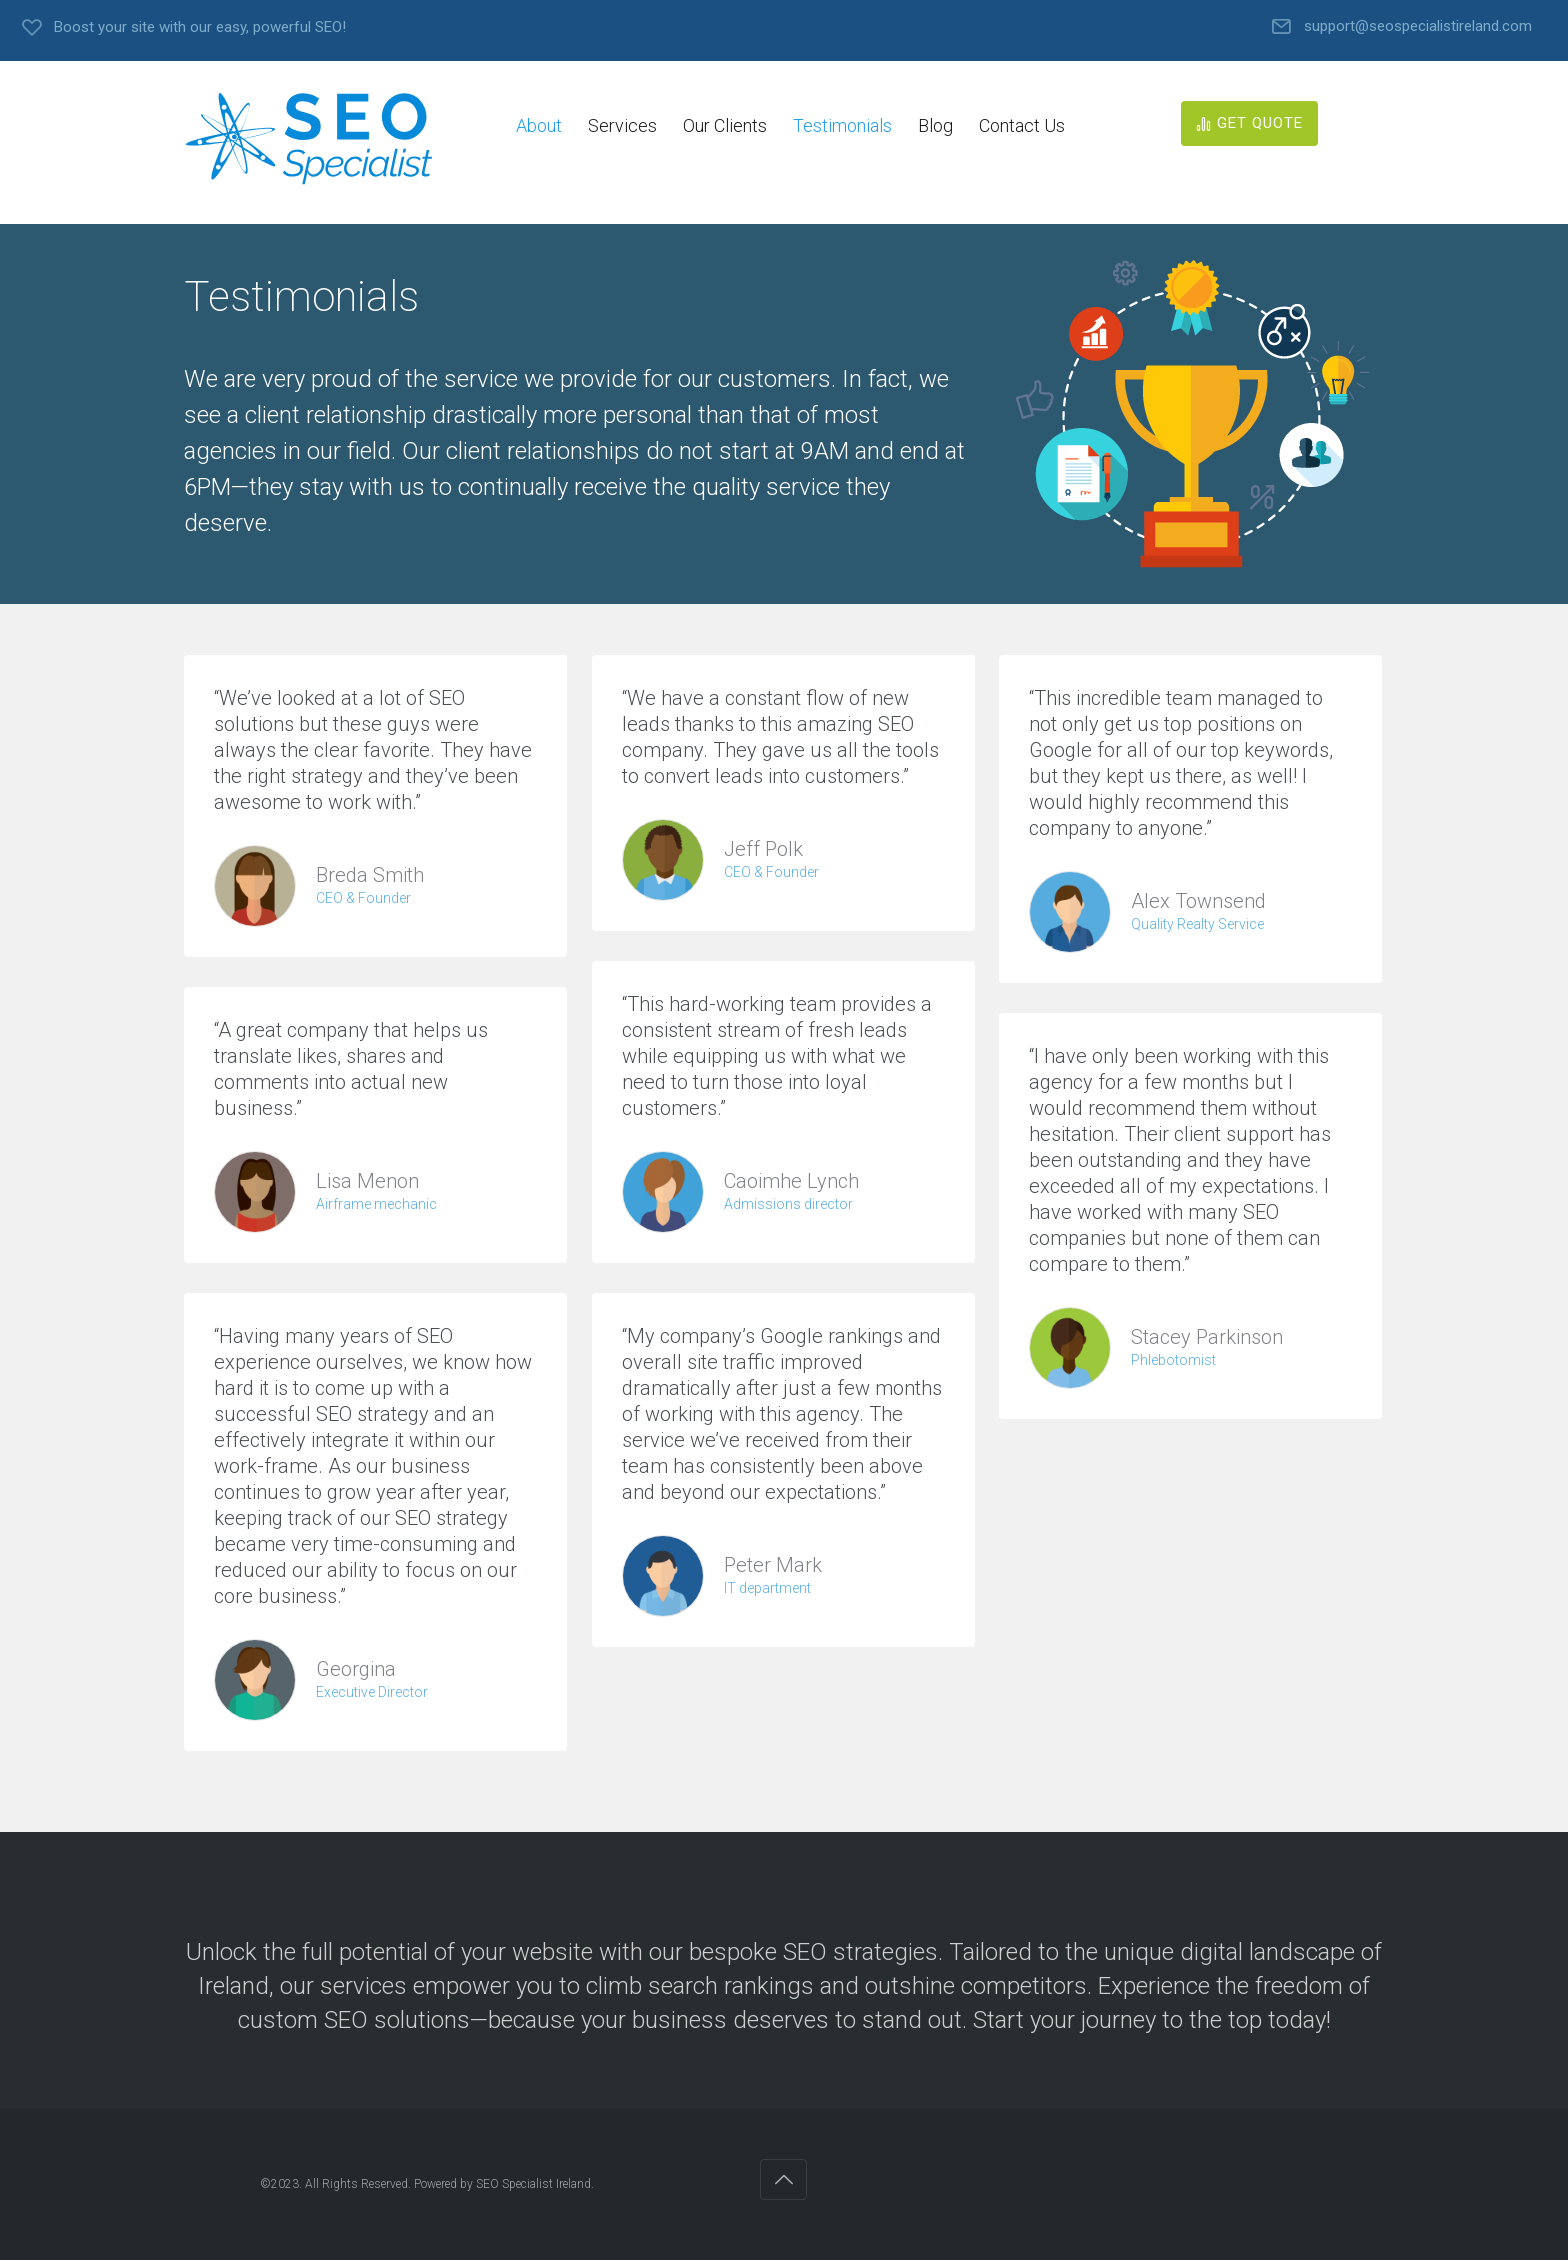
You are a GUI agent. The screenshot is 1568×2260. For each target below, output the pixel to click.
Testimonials (842, 125)
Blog (935, 125)
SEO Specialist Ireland (533, 2184)
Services (622, 125)
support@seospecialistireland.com (1418, 26)
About (539, 125)
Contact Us (1022, 125)
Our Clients (725, 125)
